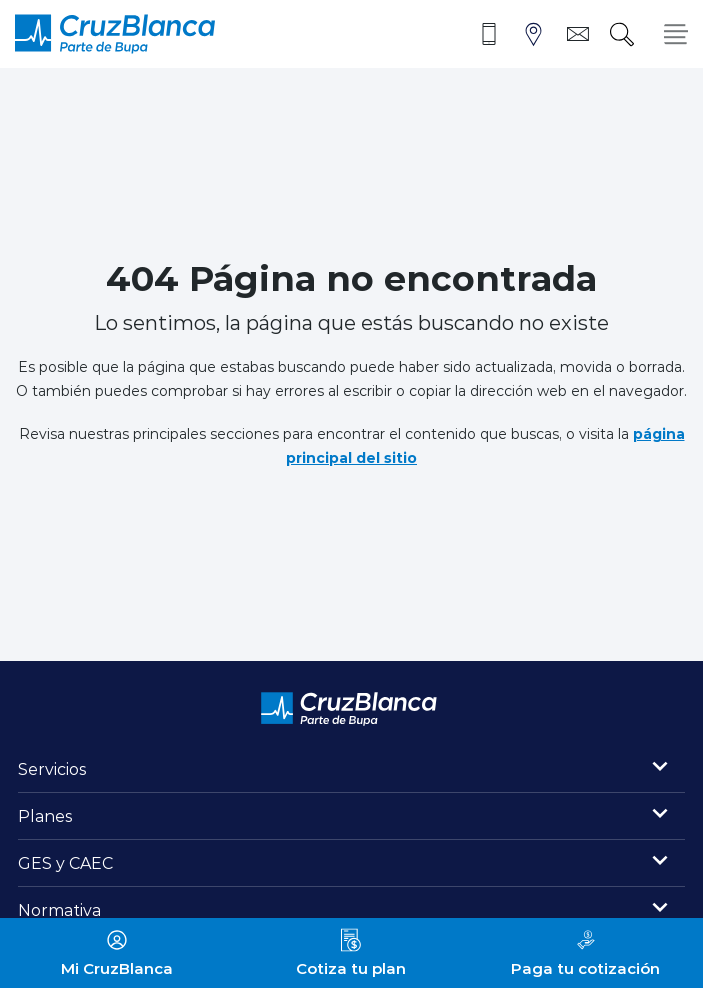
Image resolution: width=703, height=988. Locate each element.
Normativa (59, 909)
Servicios (52, 768)
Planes (45, 815)
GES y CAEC (65, 862)
